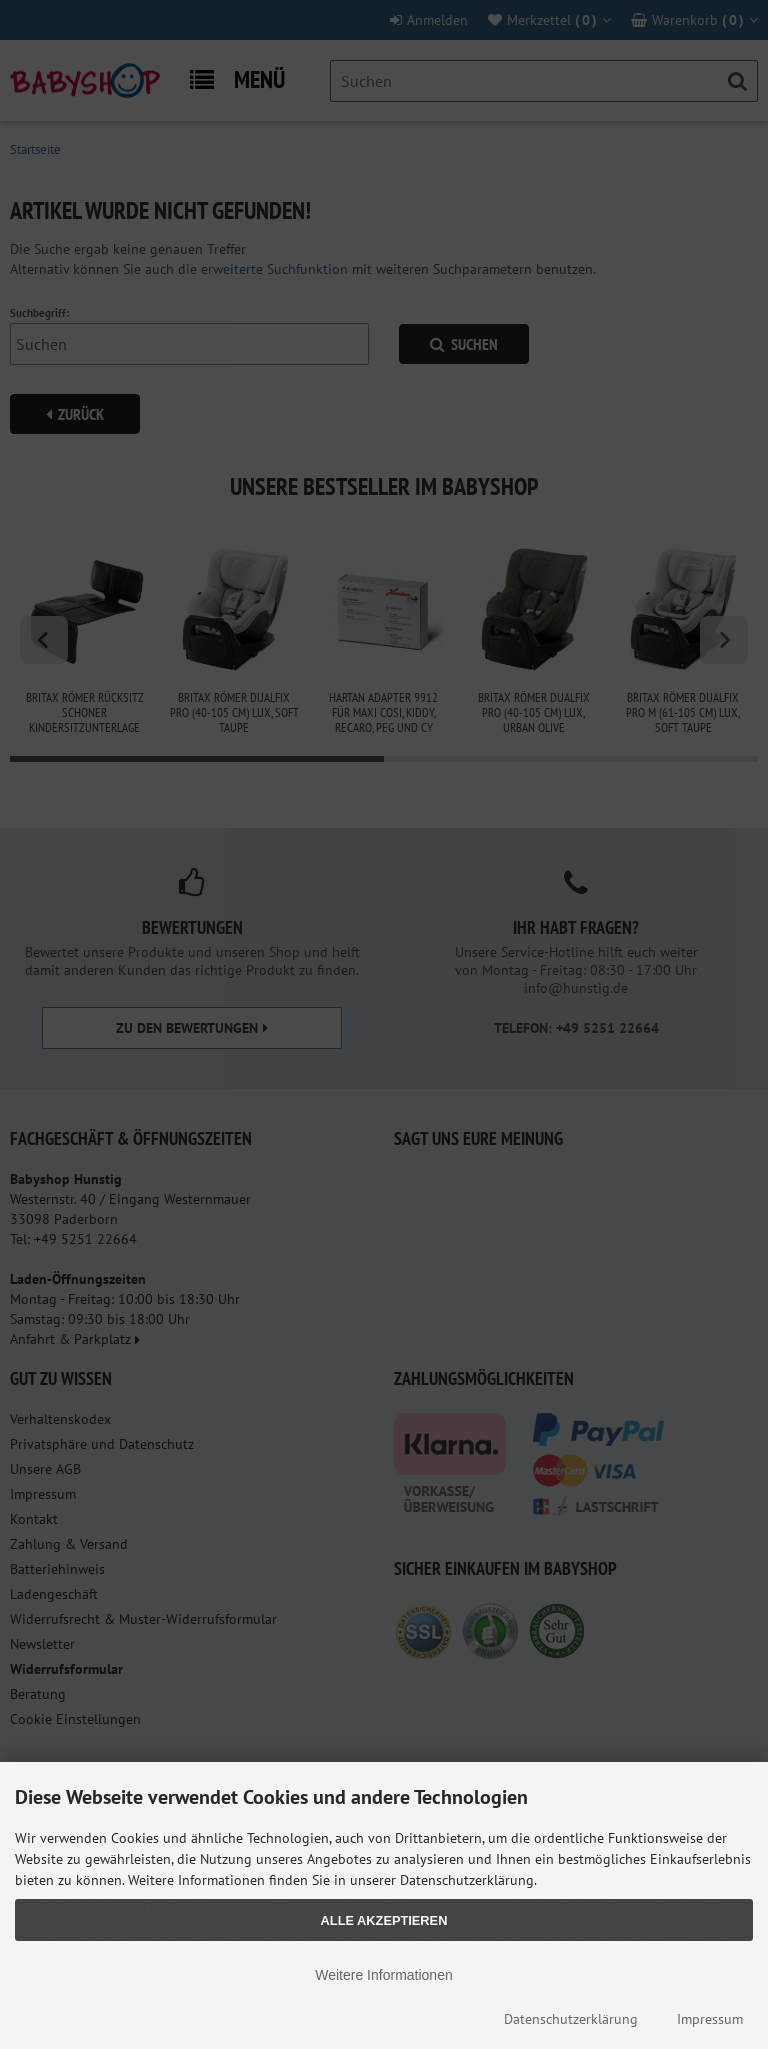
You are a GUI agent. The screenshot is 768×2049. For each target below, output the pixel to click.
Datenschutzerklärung (571, 2019)
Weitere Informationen (383, 1975)
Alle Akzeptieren (384, 1920)
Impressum (710, 2019)
